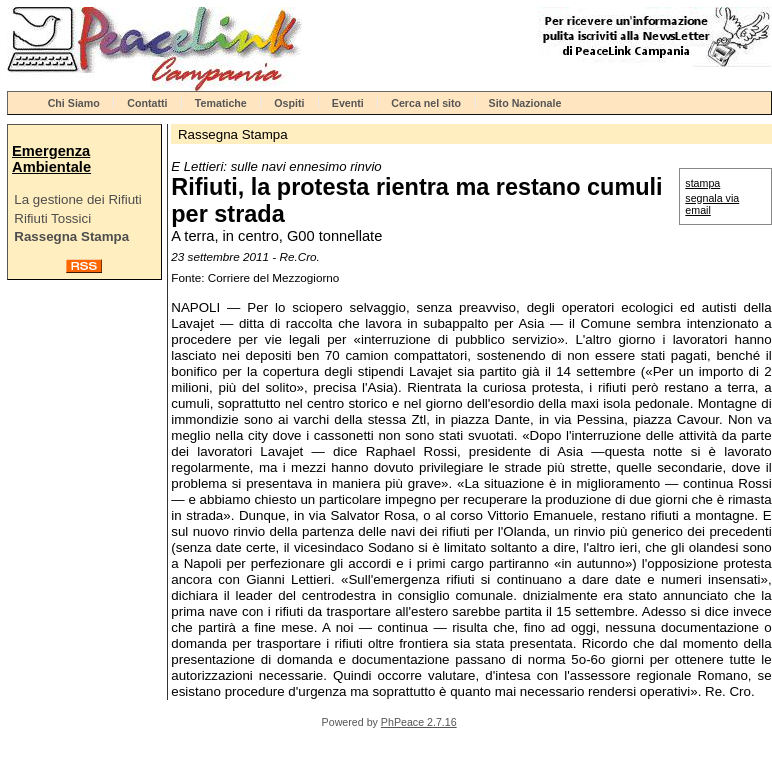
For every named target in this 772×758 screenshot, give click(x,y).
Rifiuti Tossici (52, 218)
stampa (702, 183)
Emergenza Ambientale (51, 159)
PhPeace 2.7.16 (419, 722)
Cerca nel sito (426, 103)
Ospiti (289, 103)
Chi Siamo (74, 103)
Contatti (147, 103)
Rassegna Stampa (71, 236)
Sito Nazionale (525, 103)
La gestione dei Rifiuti (77, 199)
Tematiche (221, 103)
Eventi (348, 103)
